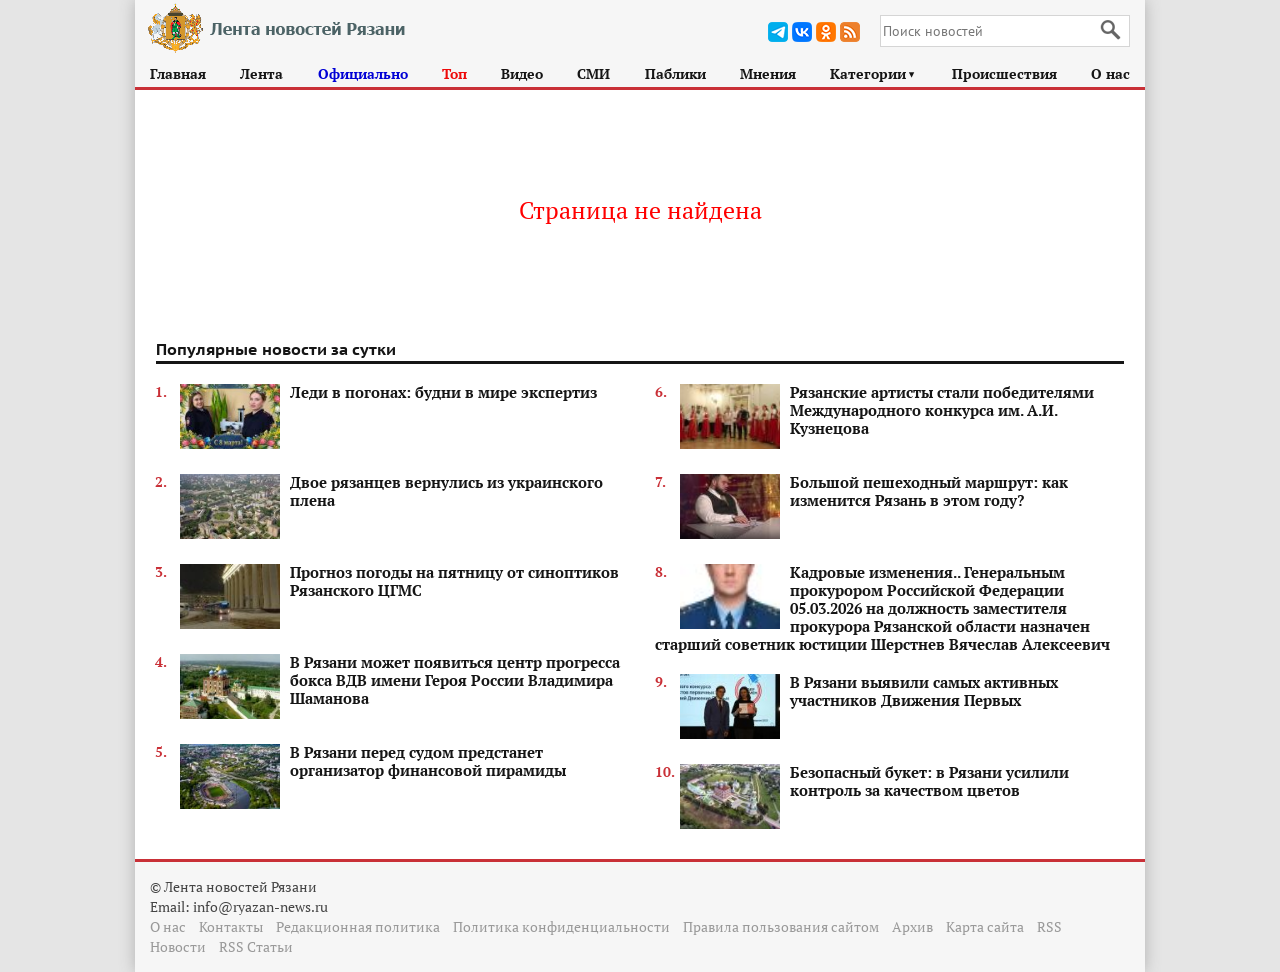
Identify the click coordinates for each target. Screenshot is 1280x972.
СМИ (593, 73)
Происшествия (1004, 73)
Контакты (231, 926)
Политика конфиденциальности (561, 926)
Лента (261, 73)
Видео (522, 73)
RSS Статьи (256, 946)
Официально (363, 73)
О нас (1110, 73)
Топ (454, 73)
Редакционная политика (358, 926)
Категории (873, 73)
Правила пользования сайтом (781, 926)
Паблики (675, 73)
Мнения (768, 73)
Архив (912, 926)
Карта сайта (985, 926)
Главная (178, 73)
